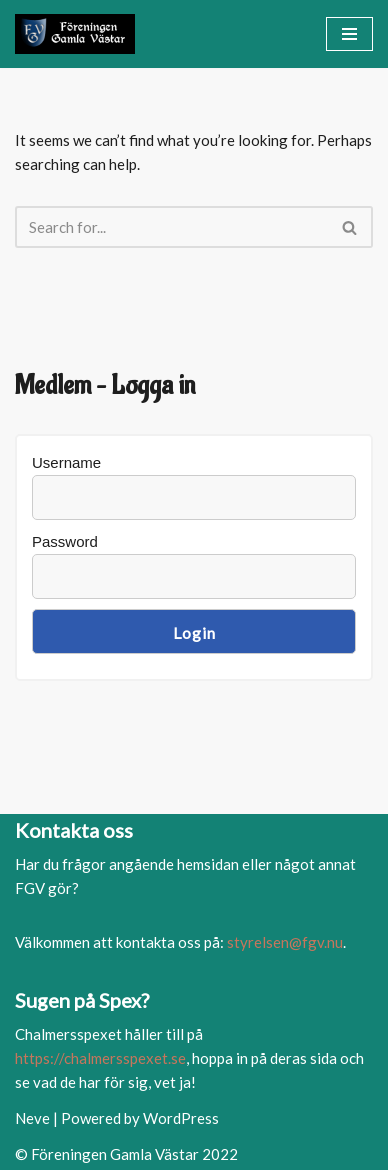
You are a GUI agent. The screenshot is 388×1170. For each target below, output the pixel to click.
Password (65, 541)
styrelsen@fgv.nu (285, 942)
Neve (32, 1118)
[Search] (171, 227)
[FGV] (75, 34)
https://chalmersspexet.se (100, 1058)
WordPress (181, 1118)
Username (66, 462)
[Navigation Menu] (349, 34)
